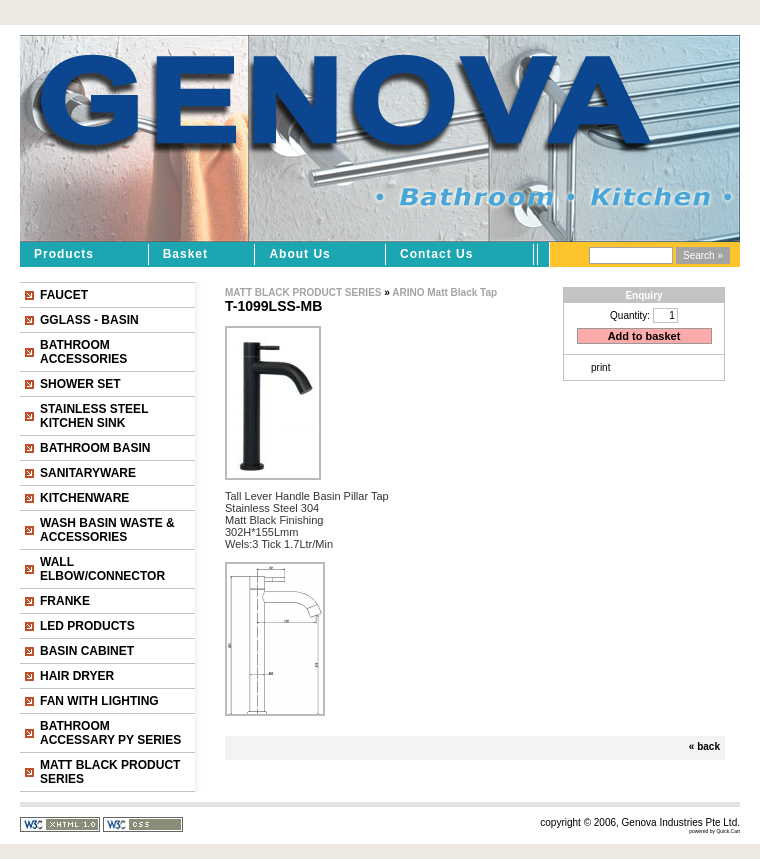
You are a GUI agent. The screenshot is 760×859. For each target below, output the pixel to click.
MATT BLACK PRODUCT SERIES (110, 772)
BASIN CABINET (87, 651)
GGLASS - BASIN (89, 320)
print (600, 367)
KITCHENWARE (84, 498)
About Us (299, 254)
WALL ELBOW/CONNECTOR (102, 569)
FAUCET (64, 295)
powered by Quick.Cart (714, 831)
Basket (185, 254)
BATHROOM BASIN (95, 448)
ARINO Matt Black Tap (444, 292)
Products (64, 254)
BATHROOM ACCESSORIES (83, 352)
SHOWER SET (80, 384)
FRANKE (65, 601)
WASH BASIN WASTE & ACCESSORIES (107, 530)
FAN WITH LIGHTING (99, 701)
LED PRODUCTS (87, 626)
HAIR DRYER (77, 676)
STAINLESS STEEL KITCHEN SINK (94, 416)
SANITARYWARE (88, 473)
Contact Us (436, 254)
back (708, 746)
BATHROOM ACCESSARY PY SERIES (110, 733)
